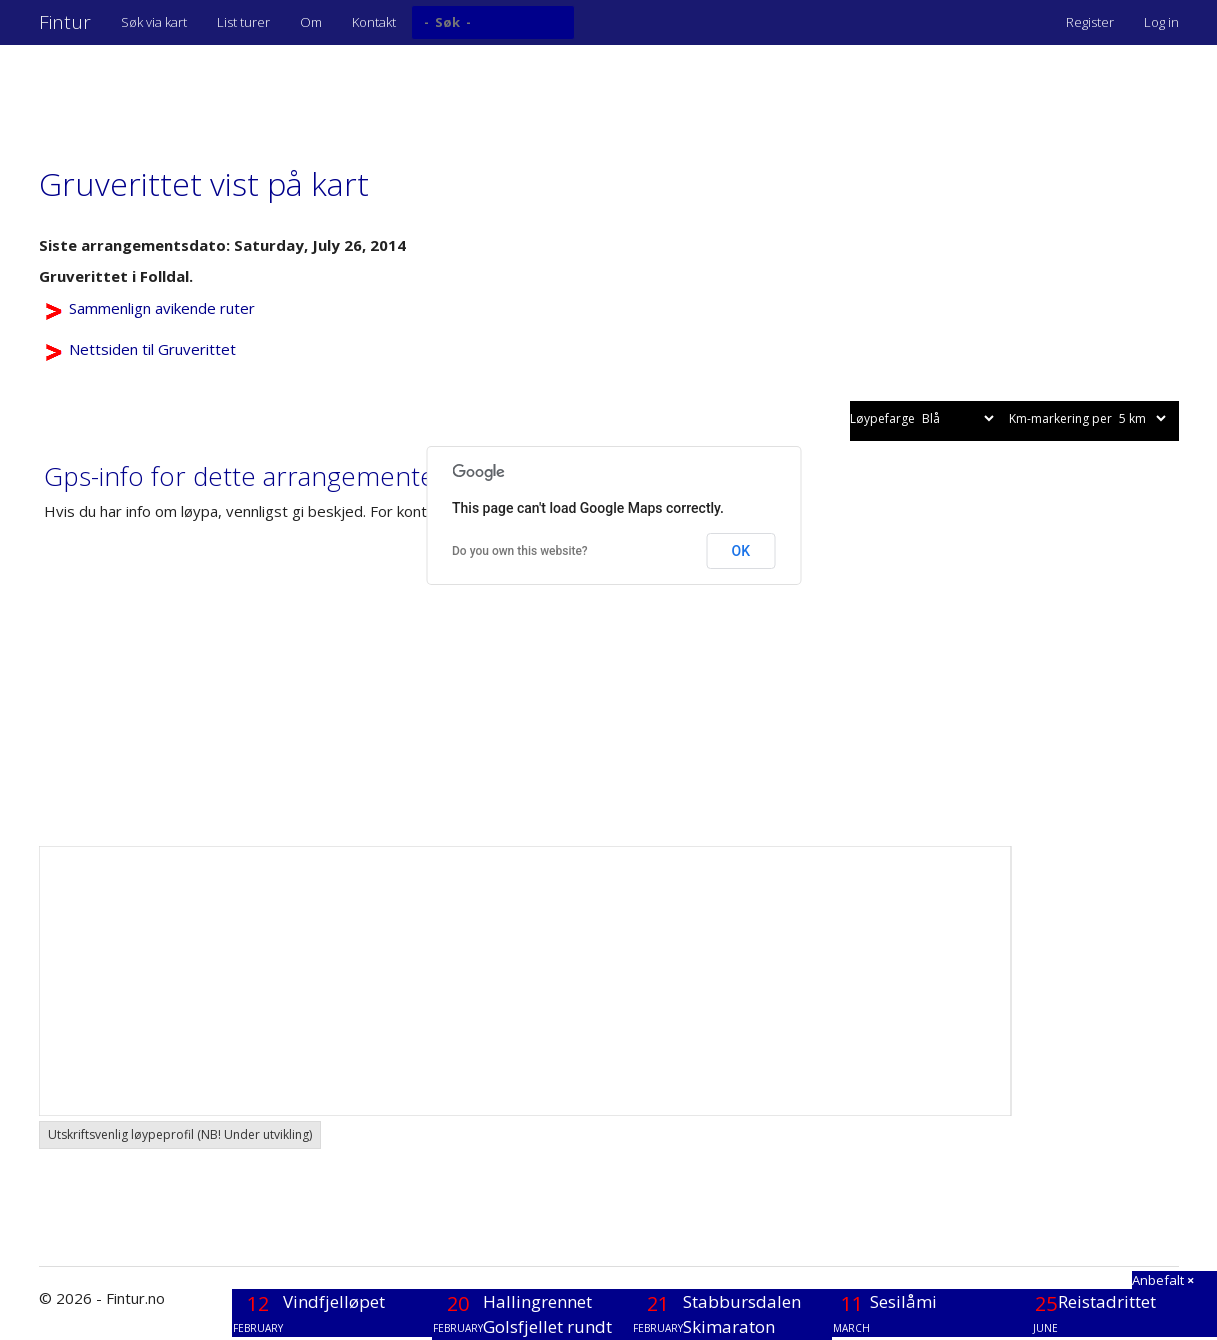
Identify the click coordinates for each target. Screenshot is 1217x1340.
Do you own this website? (520, 551)
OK (741, 551)
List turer (243, 22)
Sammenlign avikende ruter (162, 308)
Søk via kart (154, 22)
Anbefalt (1163, 1280)
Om (311, 22)
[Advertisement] (403, 95)
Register (1090, 22)
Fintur (65, 22)
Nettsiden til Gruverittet (152, 349)
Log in (1161, 22)
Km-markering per (1089, 418)
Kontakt (374, 22)
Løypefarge (923, 418)
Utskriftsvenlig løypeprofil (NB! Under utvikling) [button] (180, 1134)
